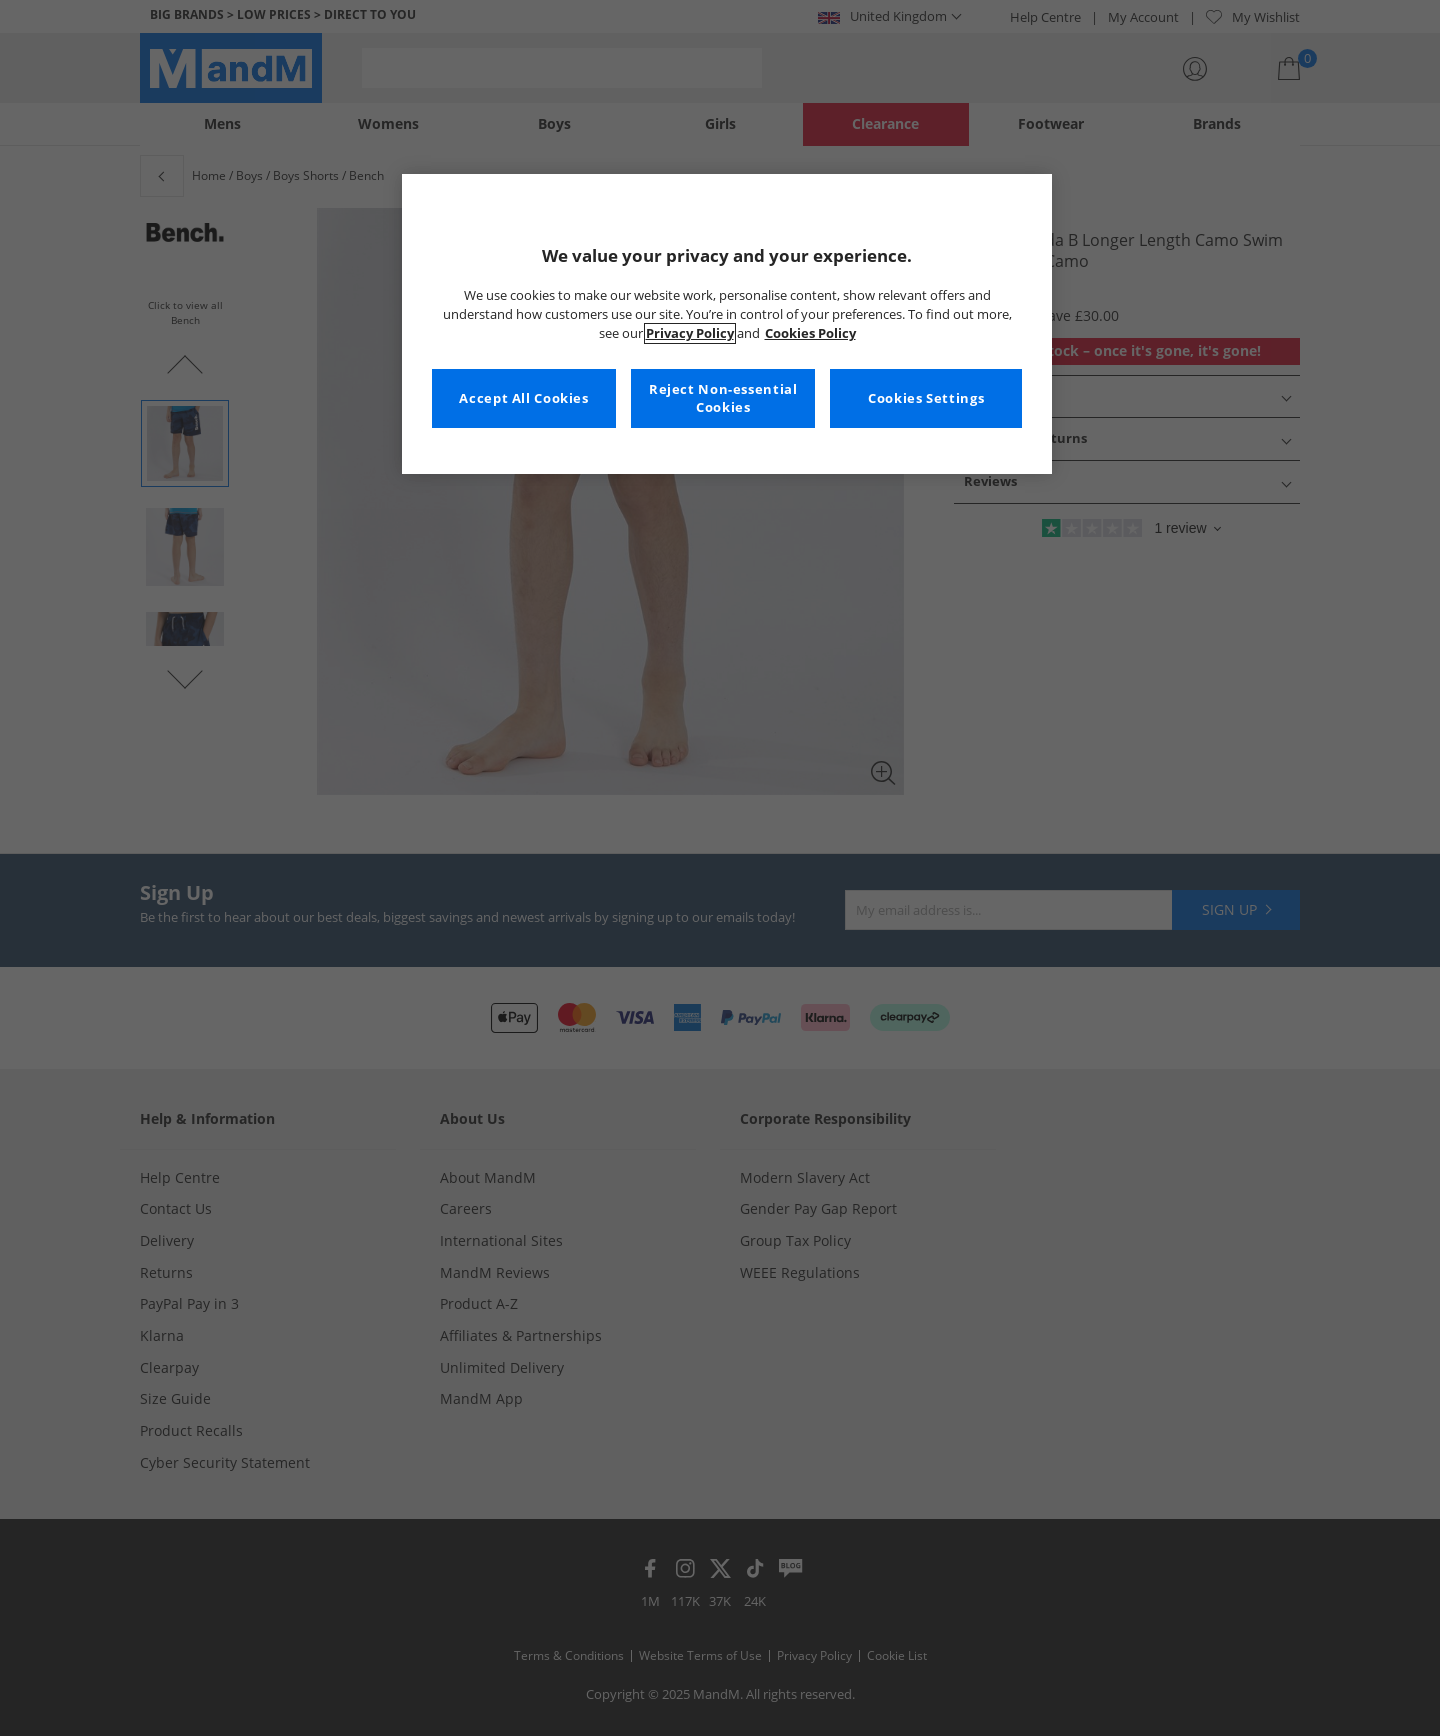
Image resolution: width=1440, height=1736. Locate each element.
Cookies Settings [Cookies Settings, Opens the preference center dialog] (926, 398)
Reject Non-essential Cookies (723, 398)
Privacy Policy (690, 333)
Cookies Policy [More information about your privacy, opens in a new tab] (810, 333)
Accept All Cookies (523, 398)
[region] (727, 324)
